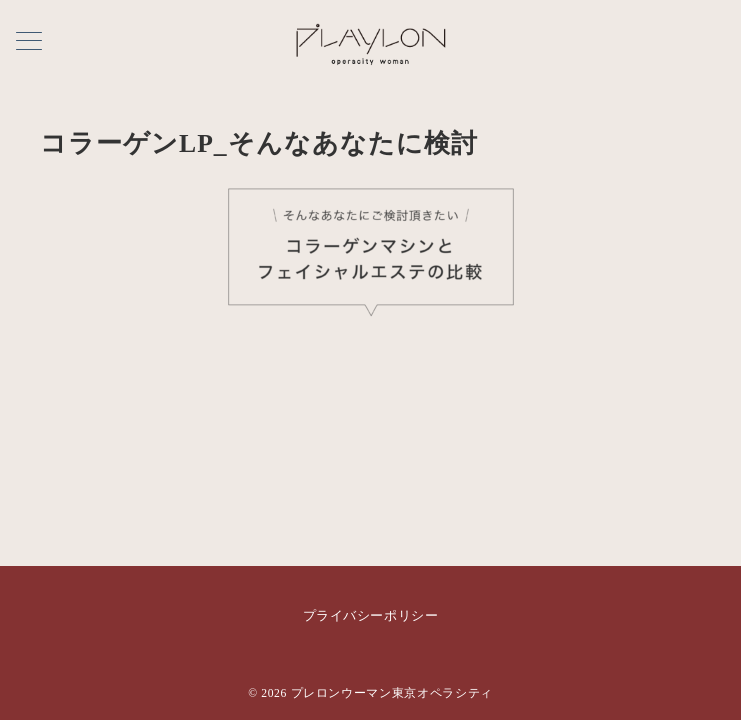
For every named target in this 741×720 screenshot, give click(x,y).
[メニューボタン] (29, 43)
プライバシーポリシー (370, 616)
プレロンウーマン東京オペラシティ (392, 693)
